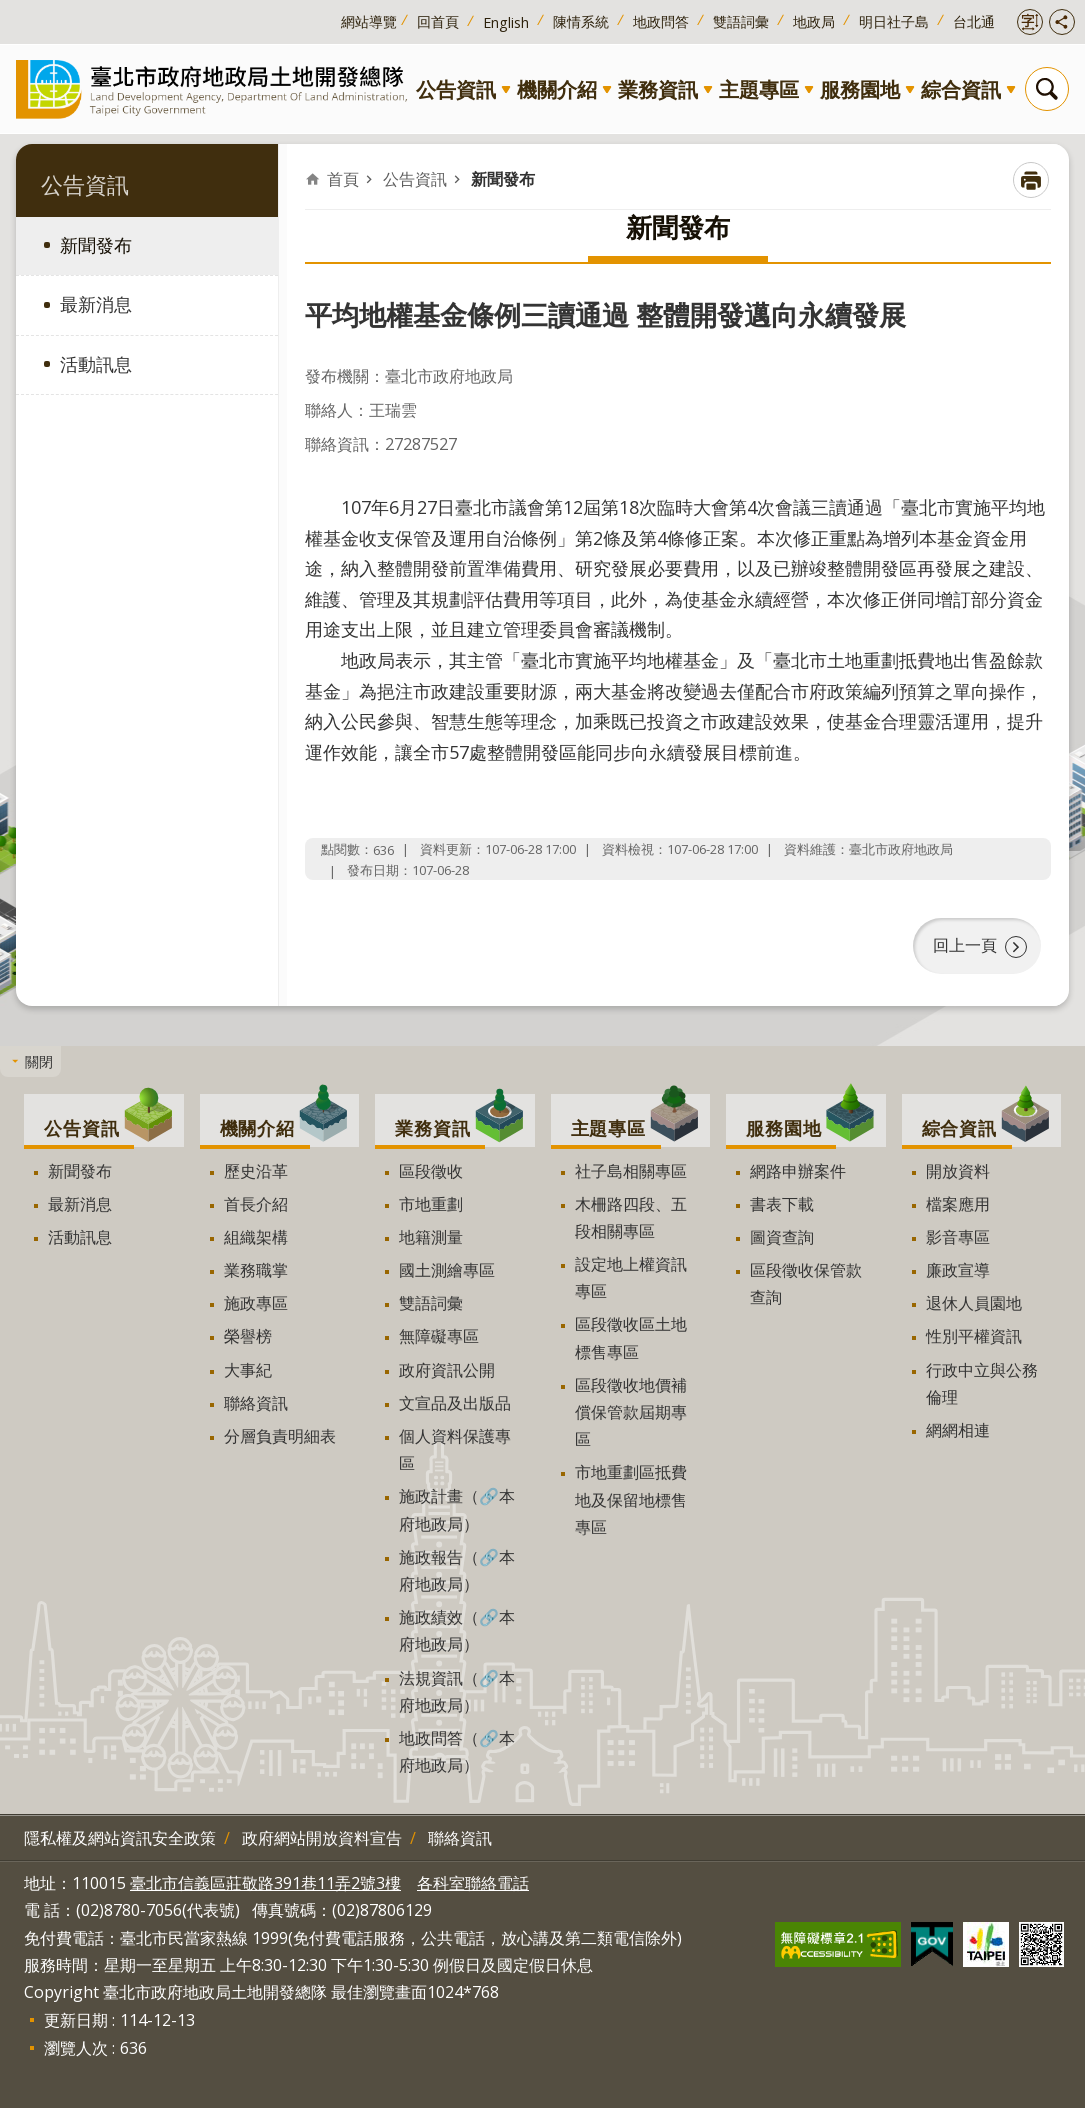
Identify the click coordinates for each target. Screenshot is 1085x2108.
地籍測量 (431, 1235)
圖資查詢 (782, 1235)
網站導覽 (369, 21)
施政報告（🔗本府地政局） (457, 1568)
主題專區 (759, 89)
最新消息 (96, 304)
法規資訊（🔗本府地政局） (457, 1688)
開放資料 (958, 1168)
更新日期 (76, 2018)
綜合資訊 (961, 89)
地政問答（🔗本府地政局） (457, 1749)
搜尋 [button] (1047, 89)
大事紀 (248, 1367)
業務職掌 (256, 1268)
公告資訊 (456, 89)
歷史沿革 (256, 1168)
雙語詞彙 (741, 21)
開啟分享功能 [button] (1062, 22)
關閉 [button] (39, 1058)
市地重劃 (431, 1202)
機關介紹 (557, 89)
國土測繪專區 (447, 1268)
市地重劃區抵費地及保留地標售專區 (631, 1497)
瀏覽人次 (76, 2046)
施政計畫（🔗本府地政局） (457, 1507)
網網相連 (958, 1428)
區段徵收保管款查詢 (806, 1281)
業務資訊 (658, 89)
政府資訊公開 (447, 1367)
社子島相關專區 (631, 1168)
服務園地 (860, 89)
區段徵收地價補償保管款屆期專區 (631, 1410)
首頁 (343, 179)
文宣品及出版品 (455, 1401)
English (506, 22)
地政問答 (661, 21)
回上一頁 (965, 944)
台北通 (974, 21)
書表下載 (782, 1202)
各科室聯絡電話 (473, 1881)
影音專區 (958, 1235)
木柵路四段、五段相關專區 (631, 1215)
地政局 (814, 21)
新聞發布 (96, 245)
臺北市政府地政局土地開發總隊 (216, 88)
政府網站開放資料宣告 (322, 1836)
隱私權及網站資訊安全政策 (120, 1836)
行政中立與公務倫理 (982, 1380)
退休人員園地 (974, 1301)
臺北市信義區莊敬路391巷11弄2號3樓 (265, 1881)
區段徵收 (431, 1168)
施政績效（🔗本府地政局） (457, 1628)
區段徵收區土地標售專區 (631, 1335)
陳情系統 (581, 21)
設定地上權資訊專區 (631, 1275)
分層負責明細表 (280, 1434)
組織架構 (256, 1235)
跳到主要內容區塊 (10, 10)
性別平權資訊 (974, 1334)
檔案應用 (958, 1202)
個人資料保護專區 (455, 1447)
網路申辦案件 (798, 1168)
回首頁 (438, 21)
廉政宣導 (958, 1268)
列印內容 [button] (1031, 180)
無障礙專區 (439, 1334)
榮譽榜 (248, 1334)
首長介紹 (256, 1202)
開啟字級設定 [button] (1030, 22)
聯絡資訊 (256, 1401)
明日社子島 (894, 21)
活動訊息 (96, 364)
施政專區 (256, 1301)
